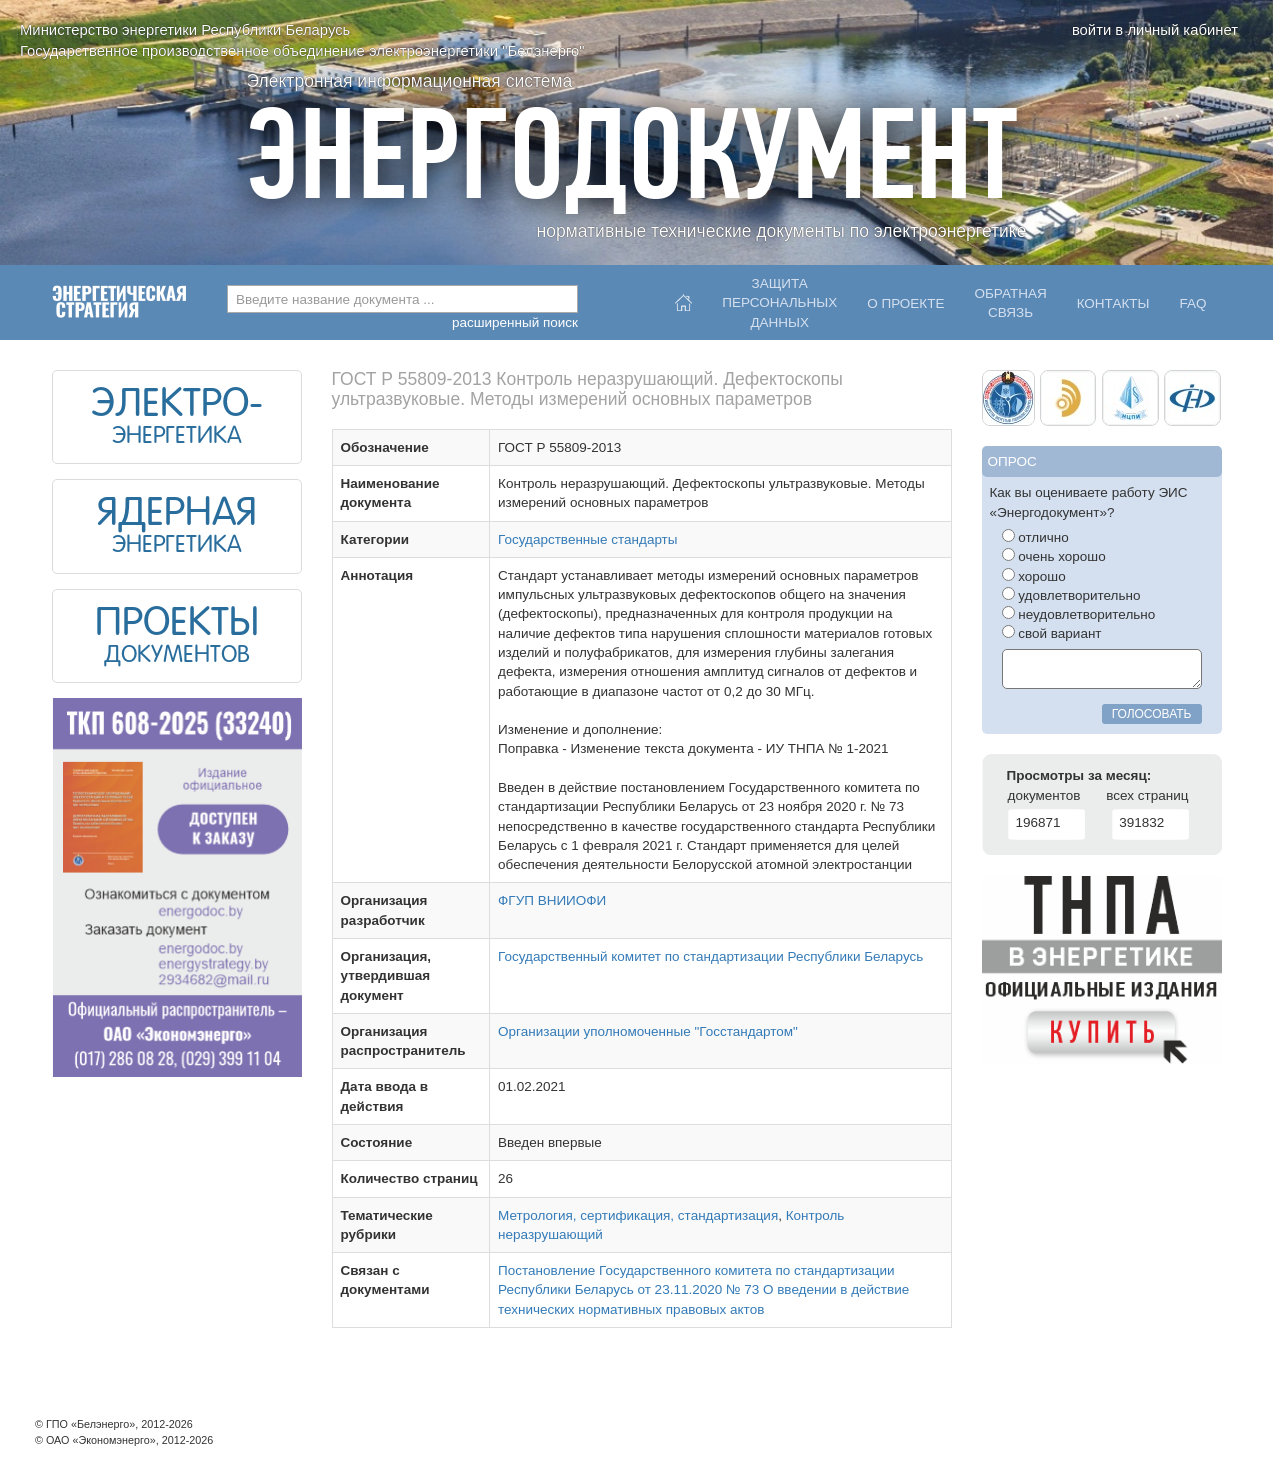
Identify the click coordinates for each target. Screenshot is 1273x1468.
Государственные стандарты (587, 539)
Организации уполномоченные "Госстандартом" (648, 1031)
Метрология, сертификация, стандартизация (638, 1215)
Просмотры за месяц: (1079, 775)
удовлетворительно (1071, 595)
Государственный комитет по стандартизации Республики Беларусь (710, 956)
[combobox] (402, 299)
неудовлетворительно (1079, 614)
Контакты (1113, 303)
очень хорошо (1054, 556)
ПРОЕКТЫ (177, 625)
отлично (1035, 537)
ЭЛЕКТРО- (177, 406)
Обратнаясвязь (1010, 303)
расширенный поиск (515, 322)
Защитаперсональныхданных (779, 298)
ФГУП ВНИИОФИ (552, 900)
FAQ (1192, 303)
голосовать (1152, 714)
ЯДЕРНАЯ (177, 515)
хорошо (1034, 576)
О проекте (905, 303)
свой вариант (1052, 633)
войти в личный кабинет (1155, 30)
